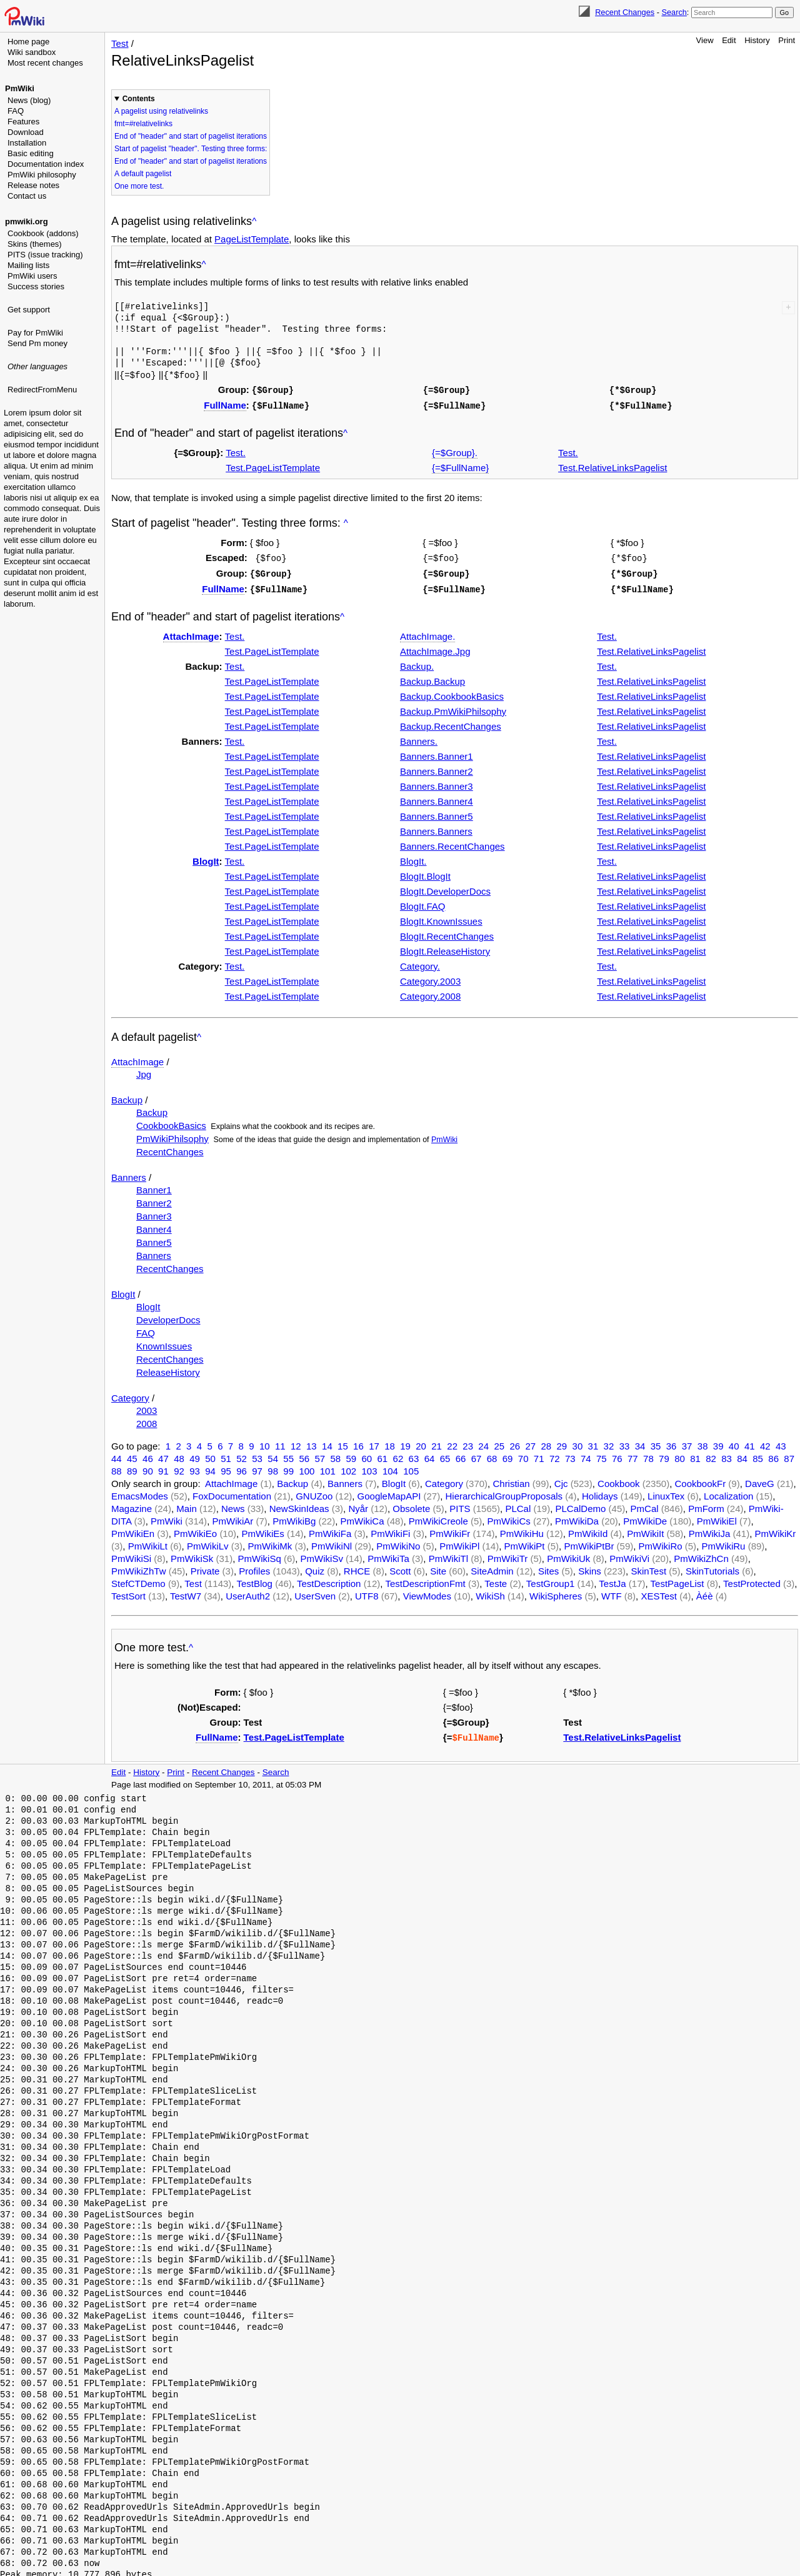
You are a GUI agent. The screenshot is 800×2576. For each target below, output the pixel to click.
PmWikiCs (509, 1517)
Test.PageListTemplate (273, 465)
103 (370, 1467)
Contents (138, 98)
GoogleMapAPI (389, 1492)
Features (23, 121)
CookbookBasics (171, 1121)
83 (726, 1455)
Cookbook (619, 1479)
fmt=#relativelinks (143, 123)
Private (205, 1567)
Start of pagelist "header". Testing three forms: (190, 148)
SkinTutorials (712, 1567)
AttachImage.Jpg (435, 647)
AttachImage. (427, 632)
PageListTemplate (251, 239)
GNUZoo (314, 1492)
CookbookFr (700, 1479)
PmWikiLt (148, 1542)
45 (132, 1455)
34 (640, 1442)
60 (367, 1455)
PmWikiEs (262, 1529)
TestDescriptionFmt (425, 1579)
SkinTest (648, 1567)
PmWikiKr (775, 1529)
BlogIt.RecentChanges (447, 932)
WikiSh (490, 1592)
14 (327, 1442)
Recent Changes (624, 12)
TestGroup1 (550, 1579)
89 (132, 1467)
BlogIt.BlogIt (425, 872)
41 (749, 1442)
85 (757, 1455)
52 (241, 1455)
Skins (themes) (35, 244)
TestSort (128, 1592)
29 (562, 1442)
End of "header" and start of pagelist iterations (190, 136)
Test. (236, 450)
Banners (128, 1173)
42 (765, 1442)
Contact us (27, 196)
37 (687, 1442)
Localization (728, 1492)
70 (523, 1455)
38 (703, 1442)
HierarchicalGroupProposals (504, 1492)
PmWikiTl (448, 1554)
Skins (589, 1567)
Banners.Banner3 (436, 782)
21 (436, 1442)
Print (786, 40)
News (233, 1504)
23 (467, 1442)
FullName (225, 404)
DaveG (759, 1479)
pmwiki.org (26, 221)
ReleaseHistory (168, 1368)
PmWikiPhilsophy (172, 1135)
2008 (146, 1420)
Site (438, 1567)
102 (348, 1467)
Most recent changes (45, 62)
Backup (126, 1096)
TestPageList (677, 1579)
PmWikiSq (259, 1554)
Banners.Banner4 (436, 797)
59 (351, 1455)
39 (718, 1442)
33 (624, 1442)
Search (673, 12)
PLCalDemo (581, 1504)
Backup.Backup (432, 677)
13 (311, 1442)
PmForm (706, 1504)
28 (546, 1442)
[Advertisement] (53, 459)
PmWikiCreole (438, 1517)
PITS (459, 1504)
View (705, 40)
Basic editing (31, 153)
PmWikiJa (710, 1529)
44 (116, 1455)
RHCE (357, 1567)
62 (398, 1455)
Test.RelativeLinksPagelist (612, 465)
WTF (611, 1592)
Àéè (704, 1592)
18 (389, 1442)
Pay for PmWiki (35, 332)
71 (539, 1455)
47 (163, 1455)
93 (194, 1467)
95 (226, 1467)
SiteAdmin (492, 1567)
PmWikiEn (132, 1529)
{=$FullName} (460, 465)
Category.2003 (430, 977)
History (756, 40)
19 (405, 1442)
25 (499, 1442)
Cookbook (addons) (43, 233)
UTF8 (367, 1592)
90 (147, 1467)
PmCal (645, 1504)
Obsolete (411, 1504)
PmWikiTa (388, 1554)
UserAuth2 (248, 1592)
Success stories (36, 286)
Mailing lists (28, 265)
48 (179, 1455)
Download (26, 132)
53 (257, 1455)
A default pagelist (142, 173)
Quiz (314, 1567)
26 (514, 1442)
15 (343, 1442)
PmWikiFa (330, 1529)
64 (429, 1455)
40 (734, 1442)
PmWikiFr (449, 1529)
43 (781, 1442)
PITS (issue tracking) (45, 254)
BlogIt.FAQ (423, 902)
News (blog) (29, 100)
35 (656, 1442)
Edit (729, 40)
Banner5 (154, 1238)
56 (304, 1455)
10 (264, 1442)
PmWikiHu (522, 1529)
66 (461, 1455)
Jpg (143, 1070)
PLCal (518, 1504)
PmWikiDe (645, 1517)
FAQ (16, 111)
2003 (146, 1406)
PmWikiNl (331, 1542)
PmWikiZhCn (701, 1554)
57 (319, 1455)
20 (421, 1442)
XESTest (659, 1592)
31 (593, 1442)
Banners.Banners (436, 827)
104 (390, 1467)
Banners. (419, 737)
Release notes (33, 185)
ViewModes (427, 1592)
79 (664, 1455)
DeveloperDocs (168, 1316)
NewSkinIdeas (299, 1504)
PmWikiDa (577, 1517)
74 (586, 1455)
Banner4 (154, 1225)
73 (570, 1455)
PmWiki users (32, 276)
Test (120, 43)
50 (210, 1455)
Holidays (600, 1492)
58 (335, 1455)
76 (617, 1455)
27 (530, 1442)
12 (296, 1442)
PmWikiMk (270, 1542)
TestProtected (752, 1579)
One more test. (139, 186)
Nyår (358, 1504)
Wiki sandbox (32, 52)
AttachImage (191, 632)
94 (210, 1467)
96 (241, 1467)
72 (554, 1455)
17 (374, 1442)
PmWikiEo (195, 1529)
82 (711, 1455)
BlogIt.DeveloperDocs (445, 887)
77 (633, 1455)
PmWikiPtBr (589, 1542)
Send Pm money (38, 343)
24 (483, 1442)
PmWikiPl (459, 1542)
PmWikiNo (398, 1542)
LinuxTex (666, 1492)
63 (414, 1455)
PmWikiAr (232, 1517)
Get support (29, 309)
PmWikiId (588, 1529)
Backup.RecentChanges (450, 722)
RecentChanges (170, 1148)
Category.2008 (430, 992)
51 (226, 1455)
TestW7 (185, 1592)
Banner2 (154, 1199)
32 (609, 1442)
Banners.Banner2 (436, 767)
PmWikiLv (208, 1542)
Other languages (38, 366)
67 (476, 1455)
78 (648, 1455)
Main (186, 1504)
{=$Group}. (455, 450)
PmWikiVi (629, 1554)
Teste (495, 1579)
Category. (420, 962)
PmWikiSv (322, 1554)
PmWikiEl (717, 1517)
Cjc (561, 1479)
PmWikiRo (660, 1542)
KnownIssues (164, 1342)
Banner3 (154, 1212)
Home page (28, 41)
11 (280, 1442)
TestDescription (329, 1579)
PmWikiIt (645, 1529)
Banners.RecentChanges (452, 842)
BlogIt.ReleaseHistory (445, 947)
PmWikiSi (131, 1554)
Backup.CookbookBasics (452, 692)
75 (601, 1455)
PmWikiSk (192, 1554)
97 (257, 1467)
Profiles (254, 1567)
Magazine (131, 1504)
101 (328, 1467)
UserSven (315, 1592)
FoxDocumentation (231, 1492)
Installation (27, 142)
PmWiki (19, 88)
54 (273, 1455)
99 (288, 1467)
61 (383, 1455)
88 (116, 1467)
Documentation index (46, 164)
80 (679, 1455)
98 (273, 1467)
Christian (510, 1479)
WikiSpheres (555, 1592)
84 (742, 1455)
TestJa (612, 1579)
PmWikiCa (362, 1517)
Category (130, 1394)
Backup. (417, 662)
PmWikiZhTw (138, 1567)
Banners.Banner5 (436, 812)
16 (358, 1442)
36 (671, 1442)
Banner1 (154, 1186)
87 (789, 1455)
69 (507, 1455)
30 (577, 1442)
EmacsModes (139, 1492)
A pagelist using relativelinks (161, 111)
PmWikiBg (294, 1517)
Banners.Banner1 (436, 752)
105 (411, 1467)
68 (492, 1455)
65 (445, 1455)
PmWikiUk (568, 1554)
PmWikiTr (508, 1554)
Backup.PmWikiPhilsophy (453, 707)
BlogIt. (413, 857)
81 (695, 1455)
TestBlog (254, 1579)
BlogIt (205, 857)
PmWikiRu (723, 1542)
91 (163, 1467)
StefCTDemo (138, 1579)
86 (773, 1455)
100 (306, 1467)
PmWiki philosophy (42, 174)
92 (179, 1467)
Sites (548, 1567)
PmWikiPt (524, 1542)
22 (452, 1442)
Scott (400, 1567)
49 (194, 1455)
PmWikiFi (390, 1529)
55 (288, 1455)
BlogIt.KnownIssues (441, 917)
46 (147, 1455)
